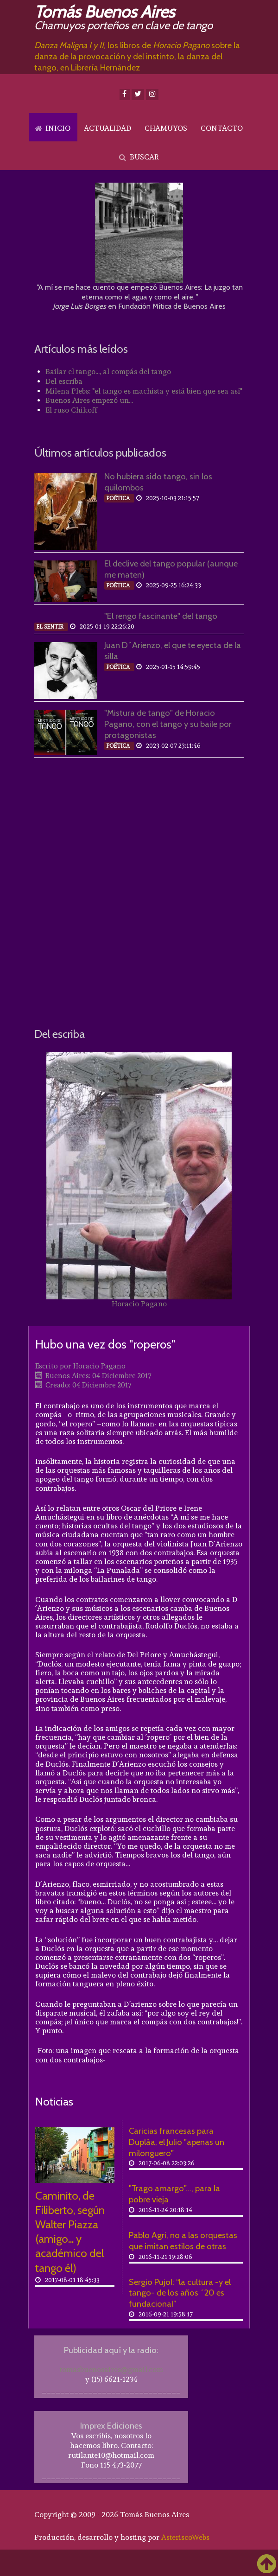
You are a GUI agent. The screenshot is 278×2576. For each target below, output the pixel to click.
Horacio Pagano (139, 1303)
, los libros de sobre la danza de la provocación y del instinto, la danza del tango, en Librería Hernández (137, 56)
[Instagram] (152, 94)
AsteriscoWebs (185, 2537)
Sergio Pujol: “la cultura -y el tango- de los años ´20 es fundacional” (180, 2293)
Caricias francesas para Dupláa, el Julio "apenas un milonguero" (176, 2141)
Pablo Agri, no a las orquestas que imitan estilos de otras (183, 2241)
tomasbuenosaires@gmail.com (111, 2369)
